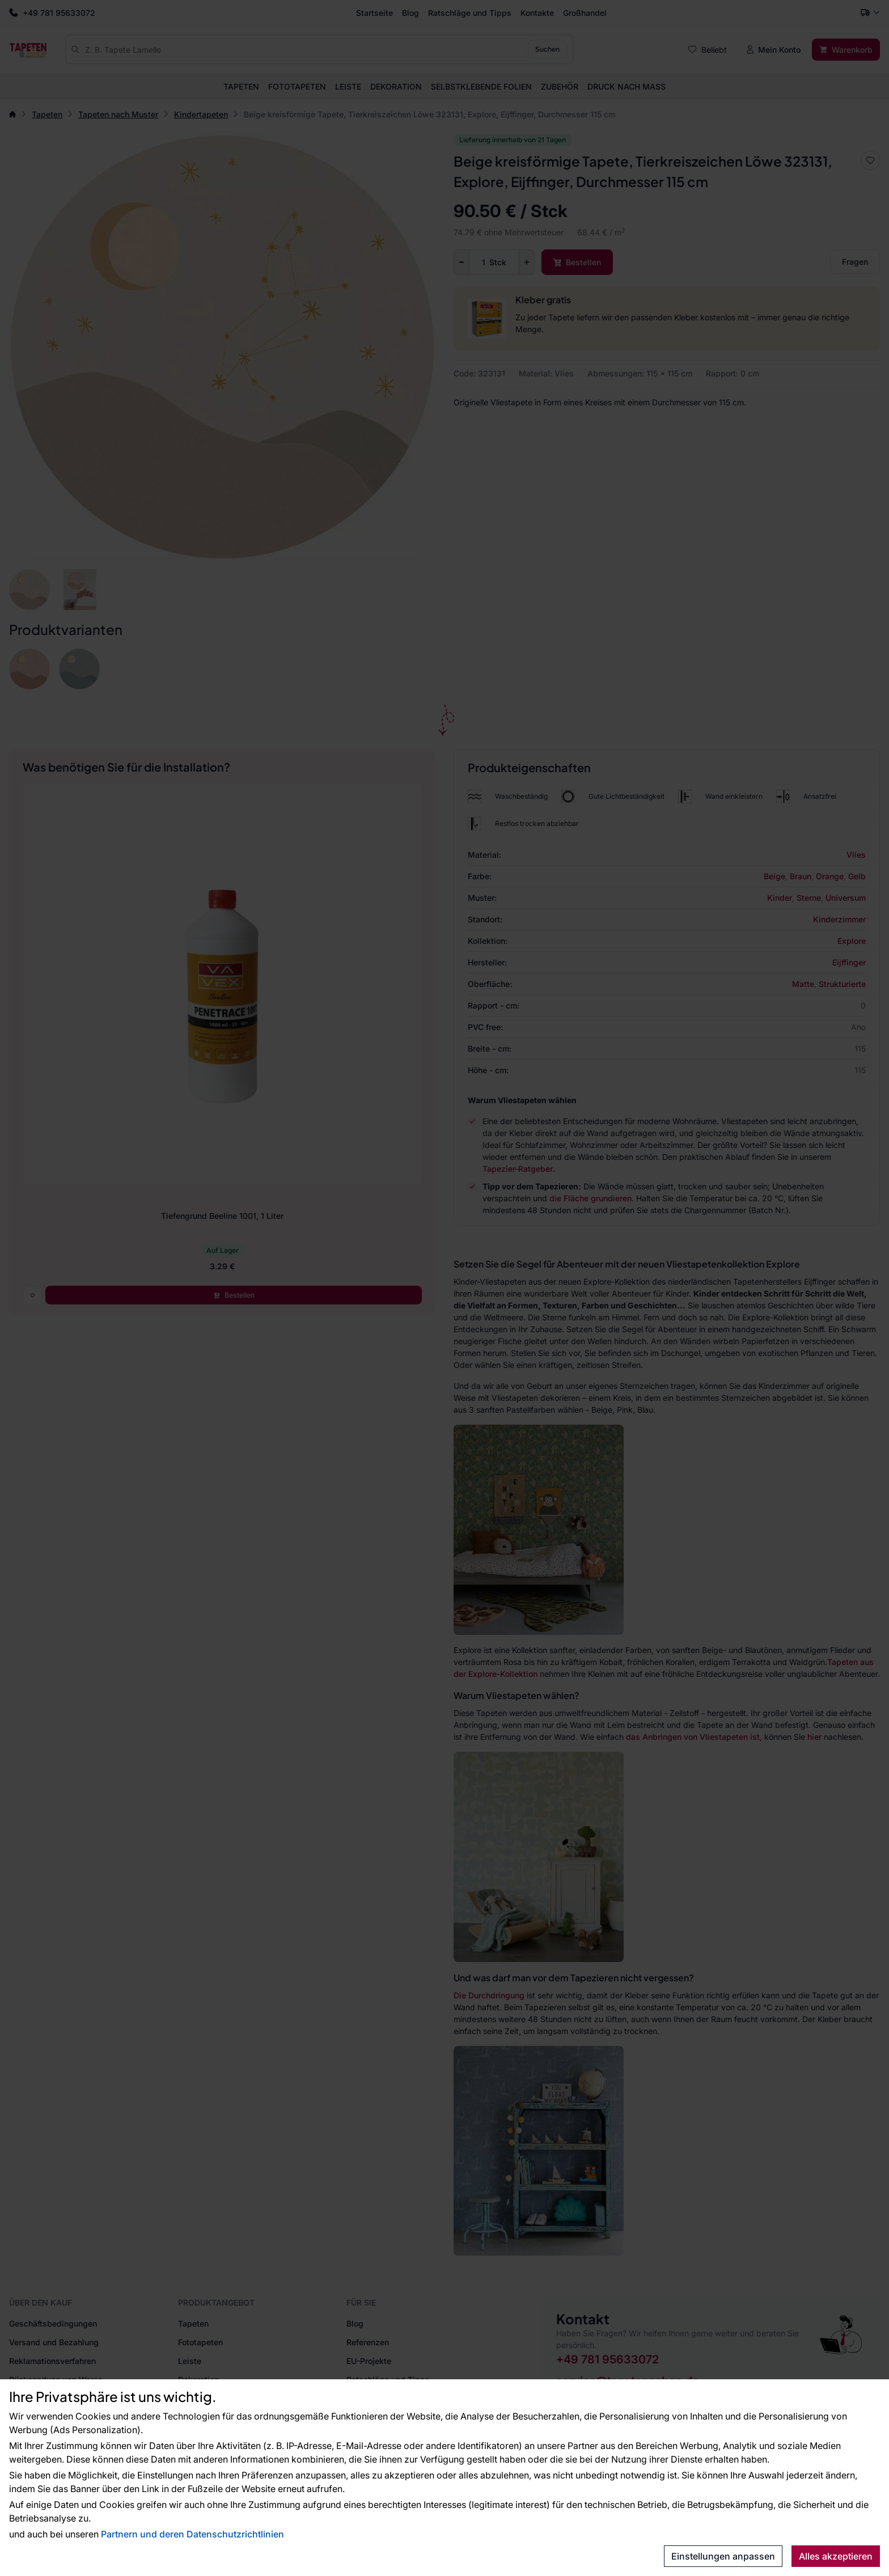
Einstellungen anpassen (723, 2556)
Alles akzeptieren (836, 2556)
